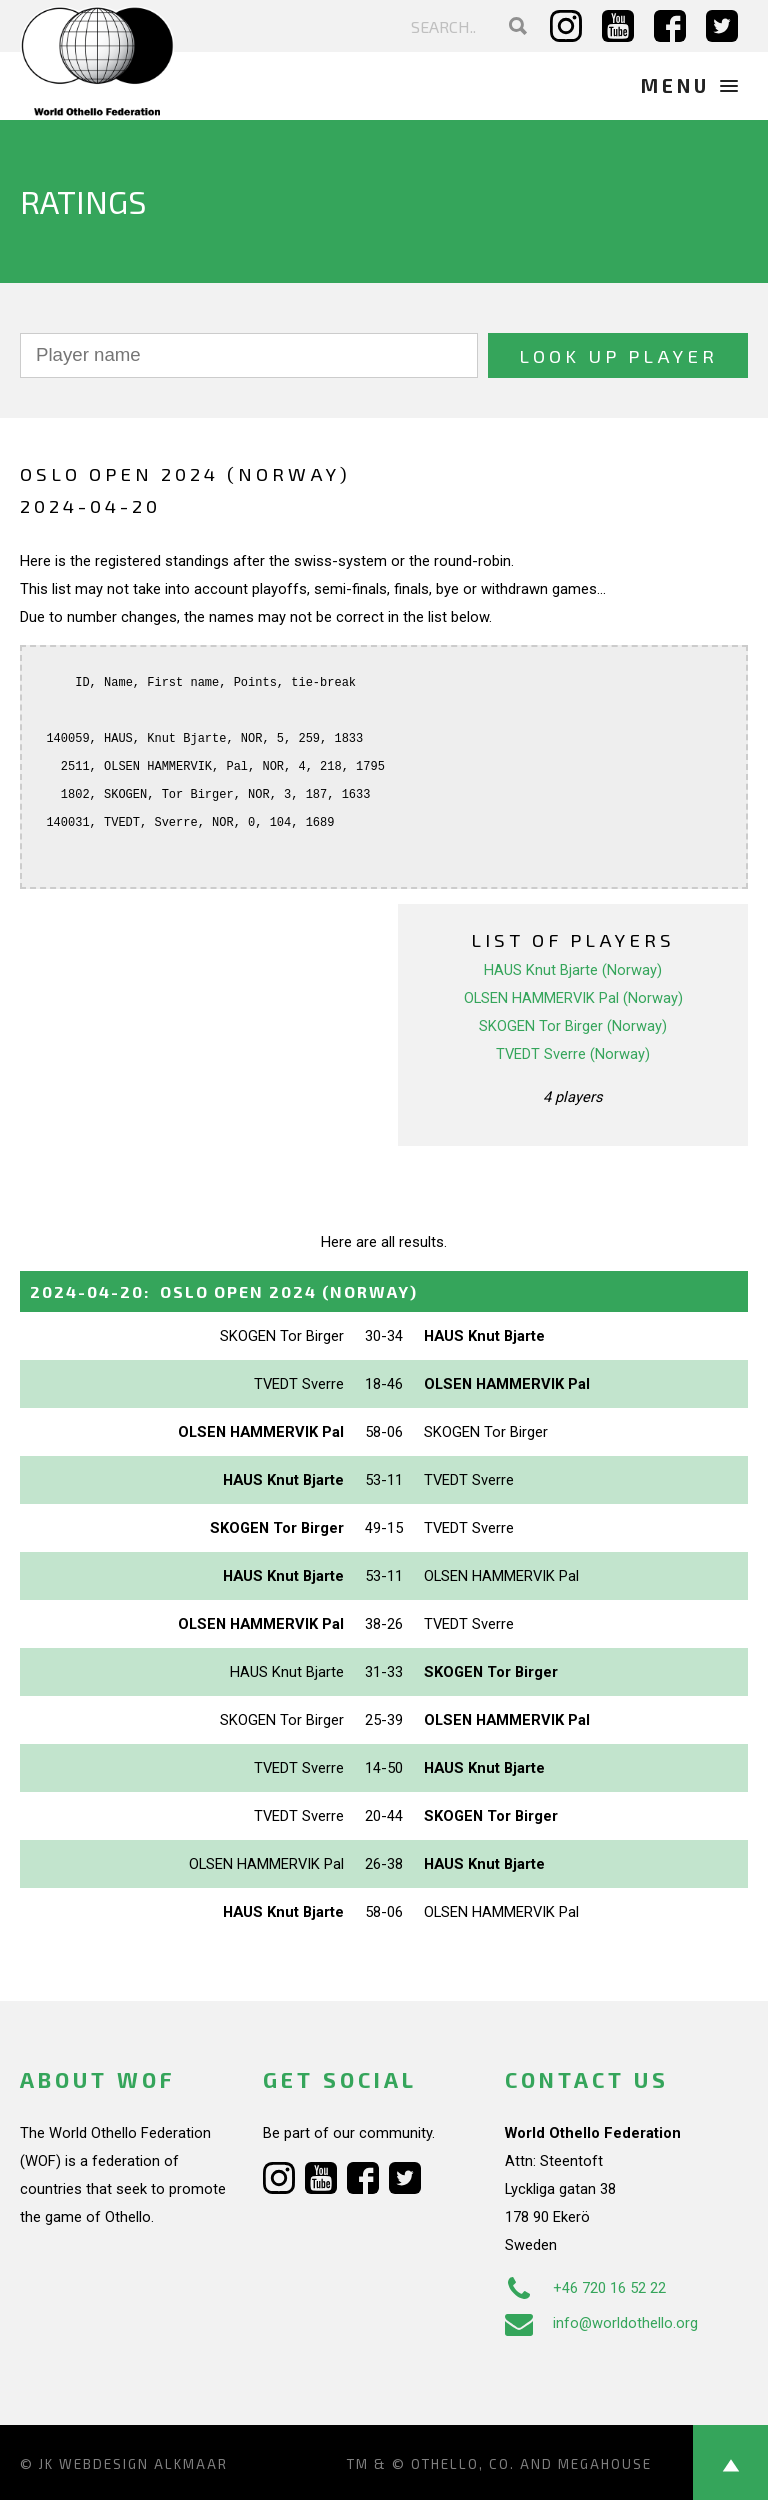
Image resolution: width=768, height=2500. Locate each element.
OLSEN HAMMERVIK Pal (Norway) (573, 998)
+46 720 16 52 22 (585, 2288)
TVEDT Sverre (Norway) (573, 1054)
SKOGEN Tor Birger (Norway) (573, 1026)
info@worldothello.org (601, 2323)
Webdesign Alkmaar (143, 2464)
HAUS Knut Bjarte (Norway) (573, 970)
